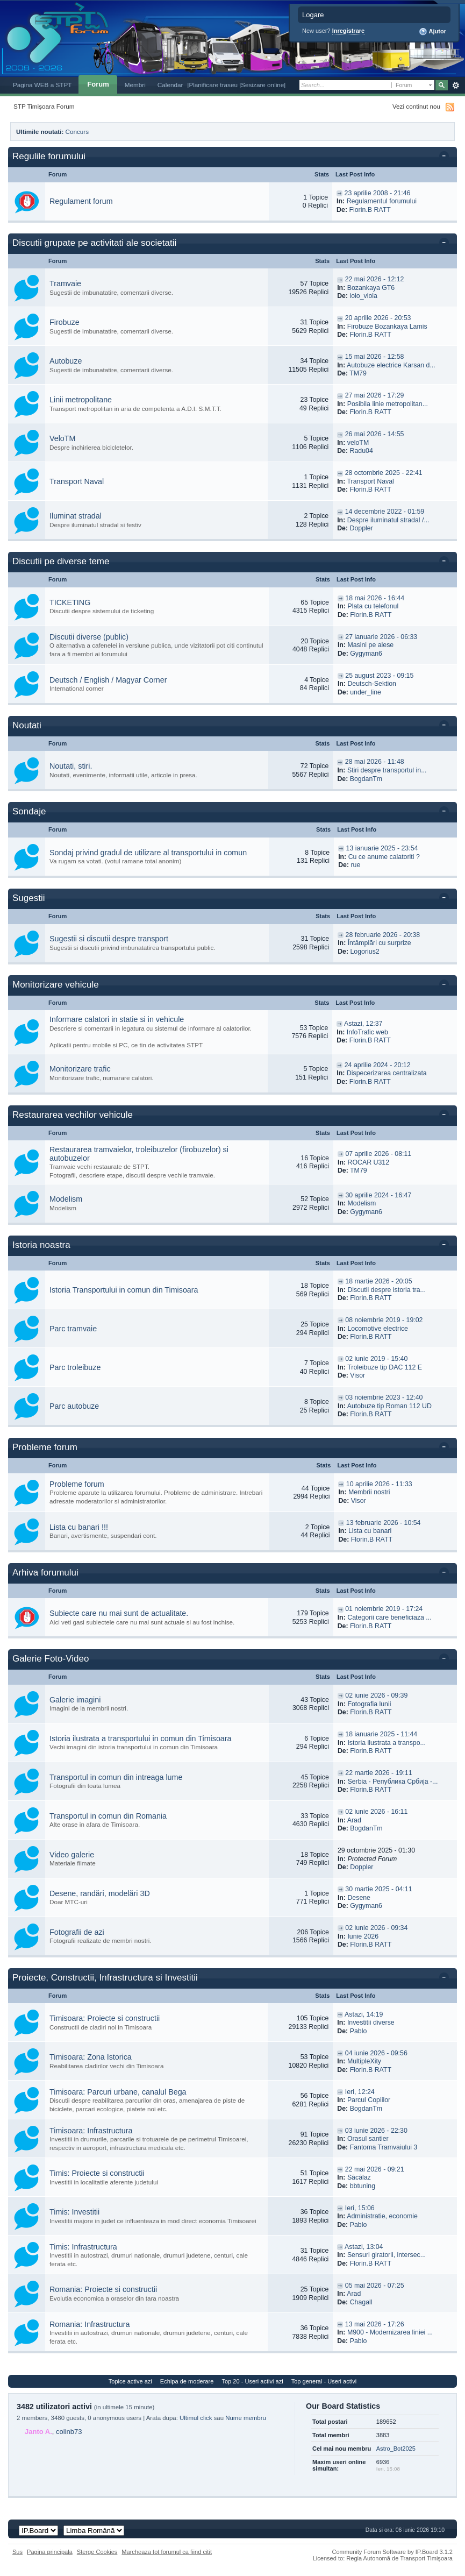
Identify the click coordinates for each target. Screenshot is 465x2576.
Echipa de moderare (186, 2381)
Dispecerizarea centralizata (387, 1073)
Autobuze (65, 361)
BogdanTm (366, 779)
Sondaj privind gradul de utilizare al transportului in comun (148, 852)
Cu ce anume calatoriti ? (384, 857)
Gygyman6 (366, 653)
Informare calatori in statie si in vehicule (116, 1019)
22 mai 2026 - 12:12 (374, 279)
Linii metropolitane (80, 399)
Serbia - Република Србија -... (392, 1781)
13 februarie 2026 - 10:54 (383, 1523)
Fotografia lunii (369, 1704)
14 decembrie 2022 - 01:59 (385, 511)
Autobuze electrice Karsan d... (391, 365)
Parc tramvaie (73, 1328)
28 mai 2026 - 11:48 (374, 761)
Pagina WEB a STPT (42, 84)
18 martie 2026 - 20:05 (378, 1281)
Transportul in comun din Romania (108, 1816)
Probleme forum (44, 1447)
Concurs (77, 131)
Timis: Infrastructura (83, 2247)
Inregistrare (348, 30)
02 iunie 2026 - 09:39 (376, 1695)
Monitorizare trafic (80, 1069)
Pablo (358, 2031)
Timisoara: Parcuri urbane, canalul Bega (118, 2092)
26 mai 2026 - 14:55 (374, 434)
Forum (98, 84)
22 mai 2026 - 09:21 (374, 2169)
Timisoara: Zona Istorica (90, 2057)
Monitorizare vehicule (55, 985)
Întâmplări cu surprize (379, 943)
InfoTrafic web (367, 1032)
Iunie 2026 (362, 1936)
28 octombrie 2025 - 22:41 (384, 473)
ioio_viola (363, 296)
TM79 (358, 373)
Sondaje (29, 811)
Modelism (65, 1199)
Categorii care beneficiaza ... (389, 1617)
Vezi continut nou (416, 106)
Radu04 (361, 451)
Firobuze (64, 322)
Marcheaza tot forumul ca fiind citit (166, 2552)
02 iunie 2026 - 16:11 (376, 1811)
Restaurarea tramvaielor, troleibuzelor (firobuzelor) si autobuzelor (138, 1153)
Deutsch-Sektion (371, 683)
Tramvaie (65, 283)
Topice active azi (130, 2381)
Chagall (361, 2302)
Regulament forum (81, 201)
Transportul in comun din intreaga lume (115, 1777)
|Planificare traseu (213, 84)
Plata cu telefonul (372, 606)
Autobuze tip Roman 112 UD (389, 1406)
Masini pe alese (370, 645)
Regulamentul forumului (382, 201)
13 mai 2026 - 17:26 (374, 2324)
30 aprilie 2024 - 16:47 (378, 1195)
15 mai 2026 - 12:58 (374, 356)
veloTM (358, 442)
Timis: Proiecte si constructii (97, 2173)
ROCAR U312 (368, 1162)
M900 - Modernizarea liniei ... (390, 2332)
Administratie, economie (382, 2216)
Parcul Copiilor (368, 2100)
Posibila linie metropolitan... (387, 404)
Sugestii (28, 898)
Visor (357, 1375)
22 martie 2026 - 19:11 (378, 1773)
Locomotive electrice (377, 1328)
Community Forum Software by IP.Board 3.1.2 (392, 2552)
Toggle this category (446, 157)
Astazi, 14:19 (364, 2014)
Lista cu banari (369, 1531)
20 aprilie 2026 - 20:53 (378, 318)
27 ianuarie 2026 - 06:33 (381, 637)
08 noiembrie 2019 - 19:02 (384, 1320)
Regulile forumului (48, 156)
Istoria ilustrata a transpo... (386, 1743)
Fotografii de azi (76, 1932)
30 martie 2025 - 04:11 (378, 1889)
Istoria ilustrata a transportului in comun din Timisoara (140, 1738)
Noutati (26, 725)
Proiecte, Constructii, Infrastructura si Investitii (105, 1977)
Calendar (170, 84)
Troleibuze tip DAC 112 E (384, 1367)
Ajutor (432, 31)
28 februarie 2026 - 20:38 (383, 935)
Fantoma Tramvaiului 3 (384, 2147)
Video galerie (71, 1854)
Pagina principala (50, 2552)
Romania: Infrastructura (89, 2324)
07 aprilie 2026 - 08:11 (378, 1154)
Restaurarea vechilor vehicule (72, 1115)
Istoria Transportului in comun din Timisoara (123, 1290)
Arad (354, 1820)
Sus (17, 2552)
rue (355, 865)
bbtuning (362, 2186)
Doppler (361, 528)
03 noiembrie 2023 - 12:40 (384, 1397)
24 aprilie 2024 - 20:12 (378, 1065)
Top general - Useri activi (324, 2381)
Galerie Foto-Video (50, 1659)
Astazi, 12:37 (363, 1023)
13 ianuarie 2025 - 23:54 (382, 848)
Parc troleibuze (75, 1367)
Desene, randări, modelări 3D (99, 1893)
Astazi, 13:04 (364, 2247)
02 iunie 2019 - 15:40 (376, 1358)
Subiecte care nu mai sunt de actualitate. (118, 1613)
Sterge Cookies (97, 2552)
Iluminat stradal (75, 516)
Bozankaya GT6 (371, 288)
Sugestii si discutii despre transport (108, 938)
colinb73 (69, 2432)
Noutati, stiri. (70, 766)
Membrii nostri (369, 1492)
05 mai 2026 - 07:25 (374, 2285)
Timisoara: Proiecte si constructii (104, 2018)
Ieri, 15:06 (360, 2208)
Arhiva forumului (45, 1572)
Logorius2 (364, 951)
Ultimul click (196, 2418)
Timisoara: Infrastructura (90, 2130)
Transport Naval (76, 481)
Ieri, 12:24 (360, 2092)
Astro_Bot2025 (396, 2448)
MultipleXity (364, 2061)
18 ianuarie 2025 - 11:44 (381, 1734)
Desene (358, 1897)
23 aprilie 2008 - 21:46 (378, 193)
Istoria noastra (41, 1245)
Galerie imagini (75, 1699)
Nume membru (245, 2418)
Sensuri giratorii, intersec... (386, 2255)
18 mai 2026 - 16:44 (374, 598)
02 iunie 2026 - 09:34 (376, 1928)
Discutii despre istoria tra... (386, 1290)
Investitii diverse (371, 2022)
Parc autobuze (74, 1406)
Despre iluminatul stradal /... (388, 520)
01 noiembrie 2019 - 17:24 (384, 1609)
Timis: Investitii (74, 2212)
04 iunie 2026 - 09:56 (376, 2053)
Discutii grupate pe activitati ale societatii (94, 243)
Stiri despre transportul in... (387, 770)
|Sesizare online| (262, 84)
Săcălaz (359, 2177)
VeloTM (62, 438)
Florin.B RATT (369, 210)
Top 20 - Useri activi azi (252, 2381)
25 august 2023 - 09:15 (379, 675)
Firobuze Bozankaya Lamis (387, 326)
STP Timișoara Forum (43, 106)
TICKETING (69, 602)
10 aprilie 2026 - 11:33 (379, 1484)
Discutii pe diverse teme (60, 561)
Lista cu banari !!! (78, 1527)
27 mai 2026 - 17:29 (374, 395)
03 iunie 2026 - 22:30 (376, 2130)
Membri (135, 84)
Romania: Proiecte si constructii (103, 2289)
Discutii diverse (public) (88, 637)
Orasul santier (368, 2138)
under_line (365, 692)
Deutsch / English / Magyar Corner (108, 680)
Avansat (455, 85)
